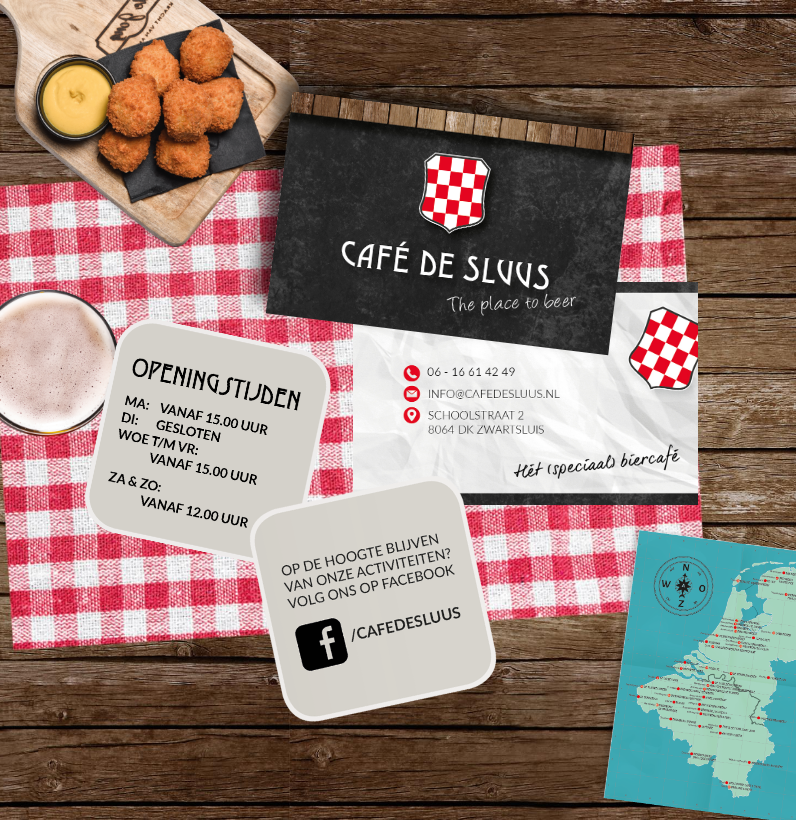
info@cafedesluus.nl (482, 394)
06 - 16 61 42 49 (482, 373)
